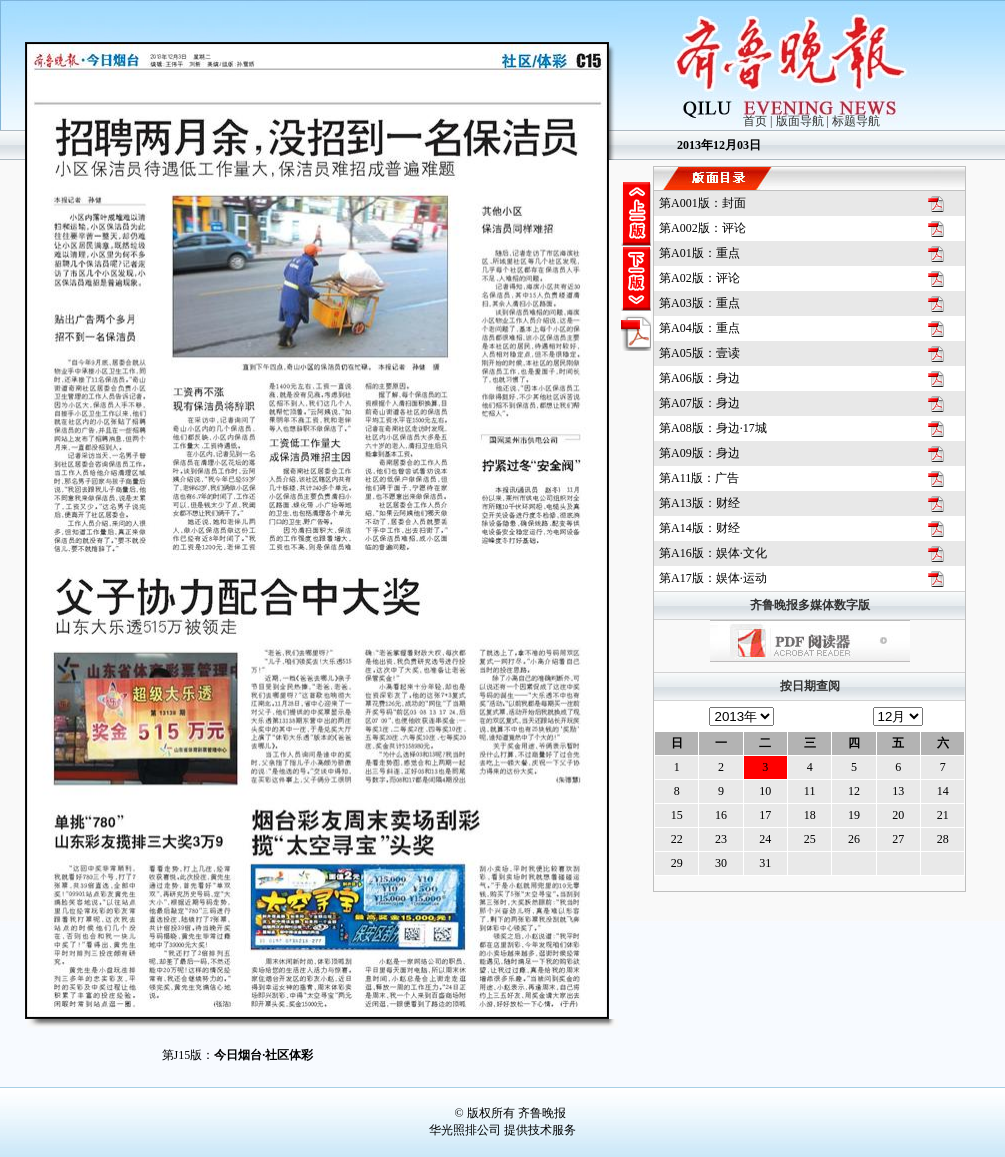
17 (765, 815)
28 (943, 839)
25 (810, 839)
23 (721, 839)
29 (677, 863)
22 (677, 839)
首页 (755, 121)
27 (898, 839)
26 (854, 839)
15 (677, 815)
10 (765, 791)
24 (765, 839)
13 (898, 791)
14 (943, 791)
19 (854, 815)
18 (810, 815)
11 (810, 791)
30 (721, 863)
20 (898, 815)
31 (765, 863)
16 (721, 815)
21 (943, 815)
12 (854, 791)
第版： (702, 203)
